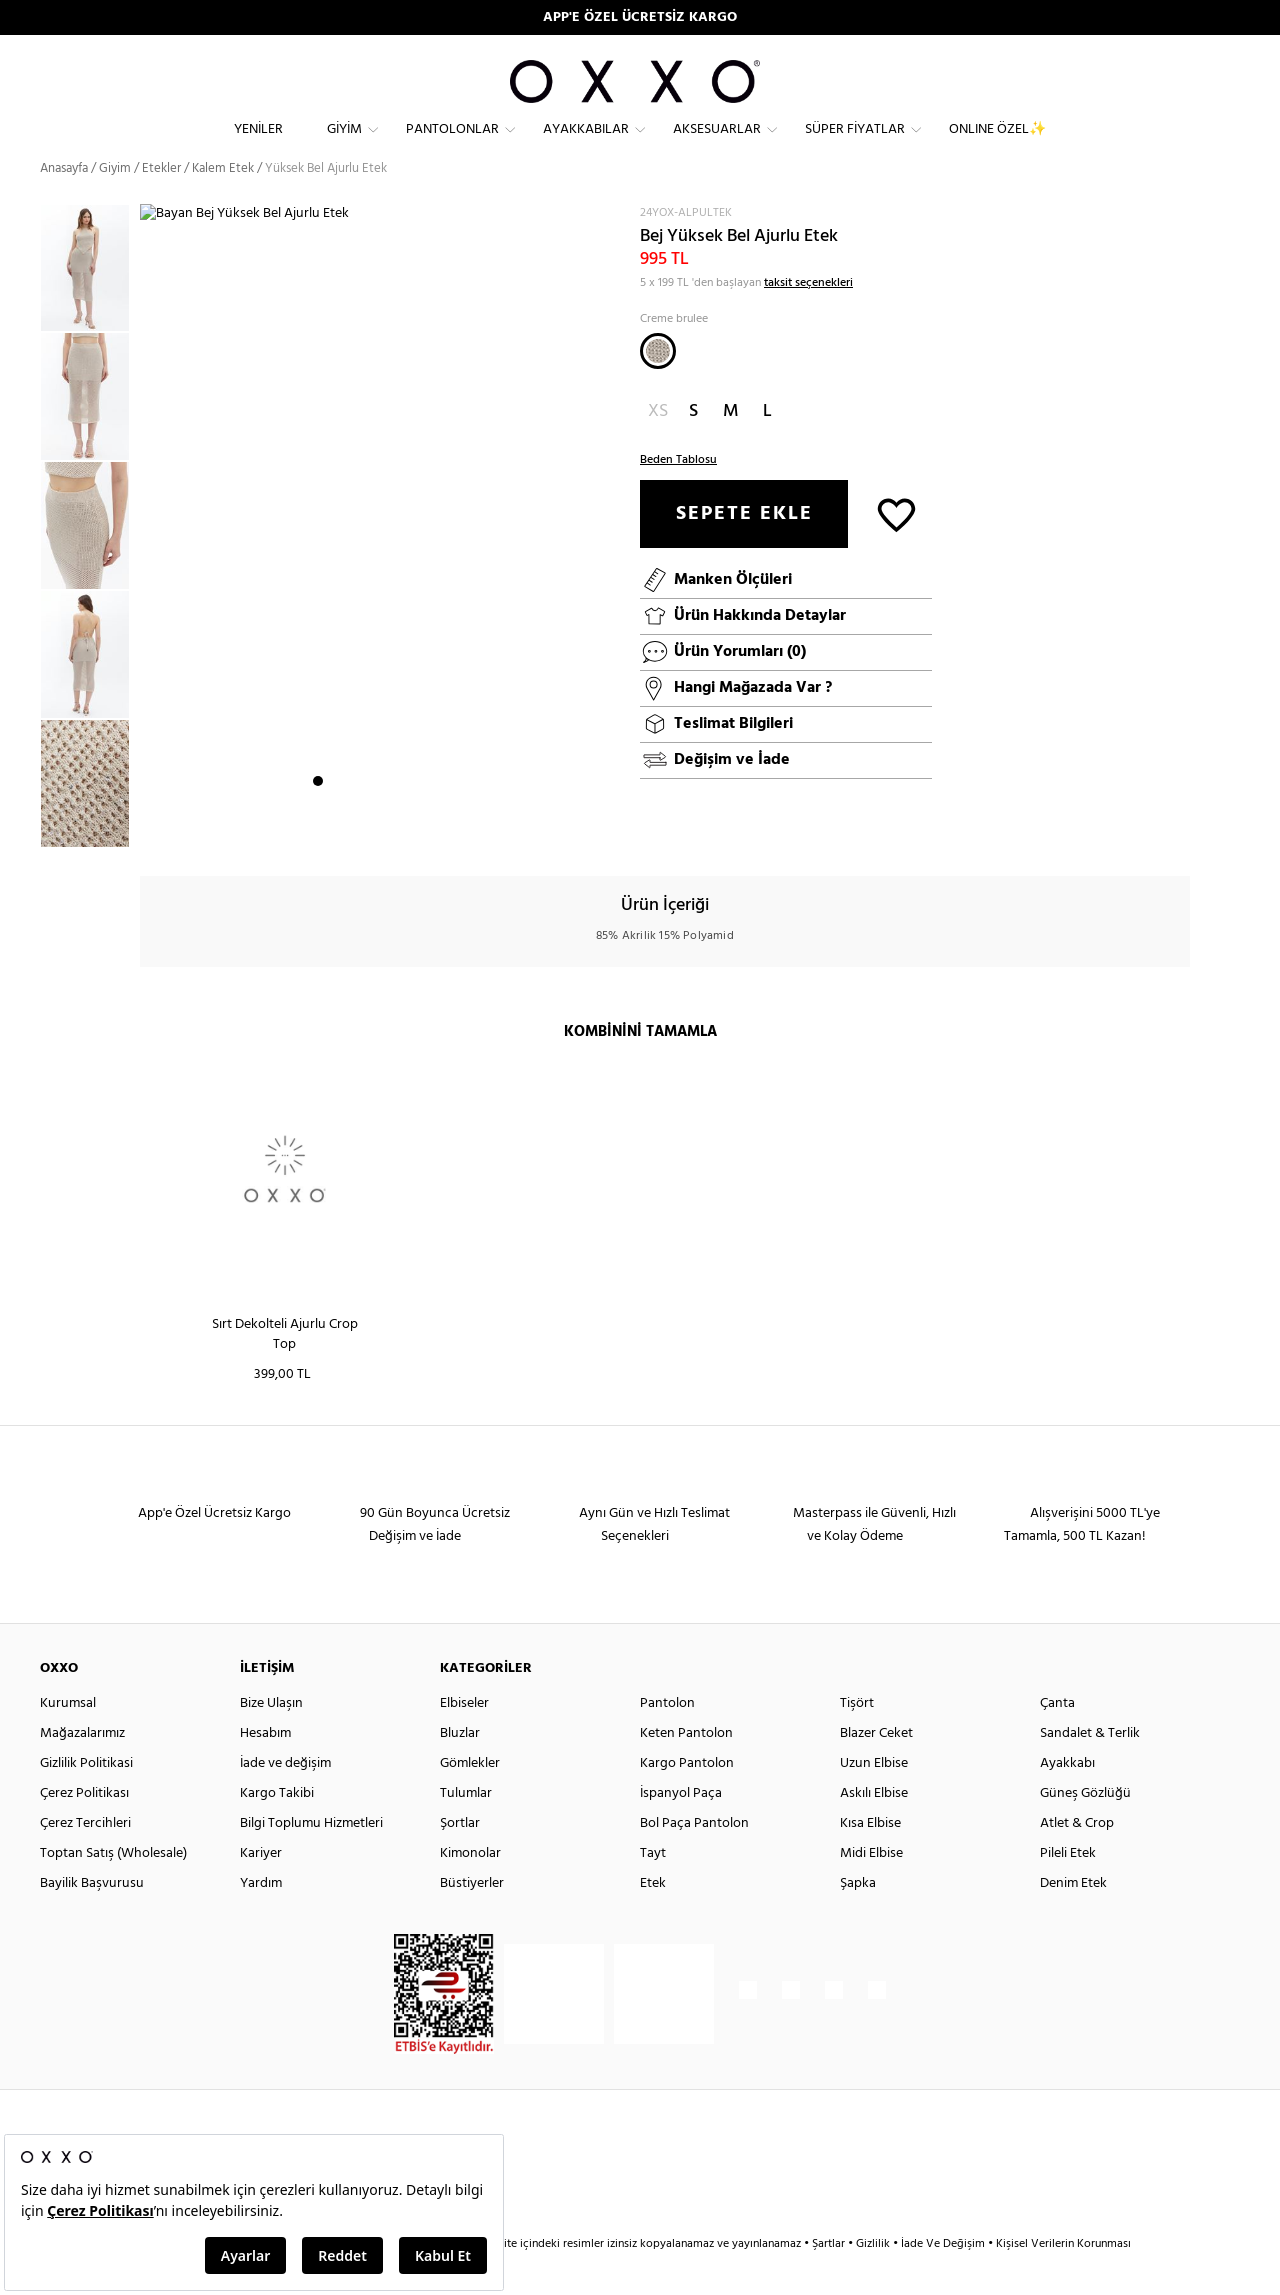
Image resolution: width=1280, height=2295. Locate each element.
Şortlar (460, 1859)
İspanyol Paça (681, 1829)
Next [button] (150, 551)
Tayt (653, 1889)
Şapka (858, 1919)
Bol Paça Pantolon (694, 1859)
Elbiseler (464, 1739)
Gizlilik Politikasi (86, 1799)
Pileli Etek (1068, 1889)
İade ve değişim (285, 1799)
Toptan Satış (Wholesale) (113, 1889)
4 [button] (372, 831)
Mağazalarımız (82, 1769)
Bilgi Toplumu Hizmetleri (311, 1859)
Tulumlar (466, 1829)
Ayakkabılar (586, 145)
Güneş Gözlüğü (1085, 1829)
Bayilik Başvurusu (92, 1919)
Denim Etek (1073, 1919)
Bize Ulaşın (271, 1739)
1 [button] (318, 831)
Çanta (1057, 1739)
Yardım (261, 1919)
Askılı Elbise (874, 1829)
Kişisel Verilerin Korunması (1063, 2280)
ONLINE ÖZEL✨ (997, 145)
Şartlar (830, 2280)
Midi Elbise (871, 1889)
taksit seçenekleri (808, 318)
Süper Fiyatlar (855, 145)
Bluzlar (460, 1769)
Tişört (857, 1739)
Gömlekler (470, 1799)
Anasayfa (64, 204)
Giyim (344, 145)
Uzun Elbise (874, 1799)
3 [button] (354, 831)
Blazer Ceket (876, 1769)
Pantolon (667, 1739)
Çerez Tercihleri (85, 1859)
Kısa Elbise (870, 1859)
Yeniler (258, 145)
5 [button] (390, 831)
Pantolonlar (452, 145)
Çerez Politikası (84, 1829)
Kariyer (261, 1889)
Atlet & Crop (1077, 1859)
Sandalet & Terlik (1090, 1769)
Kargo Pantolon (687, 1799)
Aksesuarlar (717, 145)
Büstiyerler (472, 1919)
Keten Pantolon (686, 1769)
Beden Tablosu (678, 495)
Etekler (161, 204)
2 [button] (336, 831)
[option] (90, 304)
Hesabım (265, 1769)
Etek (653, 1919)
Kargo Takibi (277, 1829)
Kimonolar (470, 1889)
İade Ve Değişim (943, 2280)
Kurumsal (68, 1739)
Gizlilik (874, 2280)
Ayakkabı (1067, 1799)
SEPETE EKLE (744, 549)
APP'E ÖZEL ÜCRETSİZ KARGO (640, 17)
